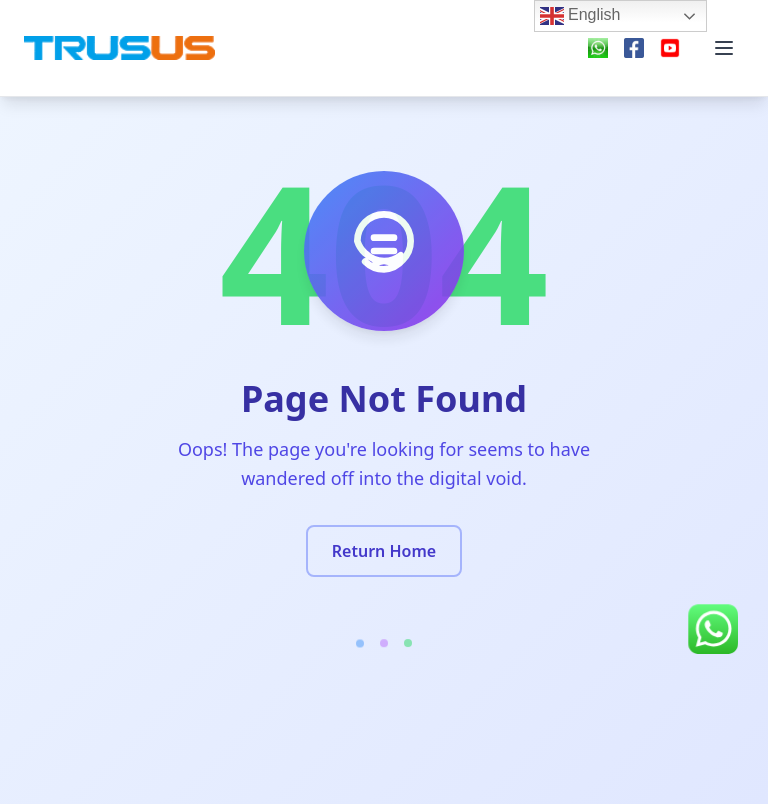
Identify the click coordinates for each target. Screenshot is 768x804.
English (580, 16)
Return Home (384, 551)
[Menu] (724, 48)
